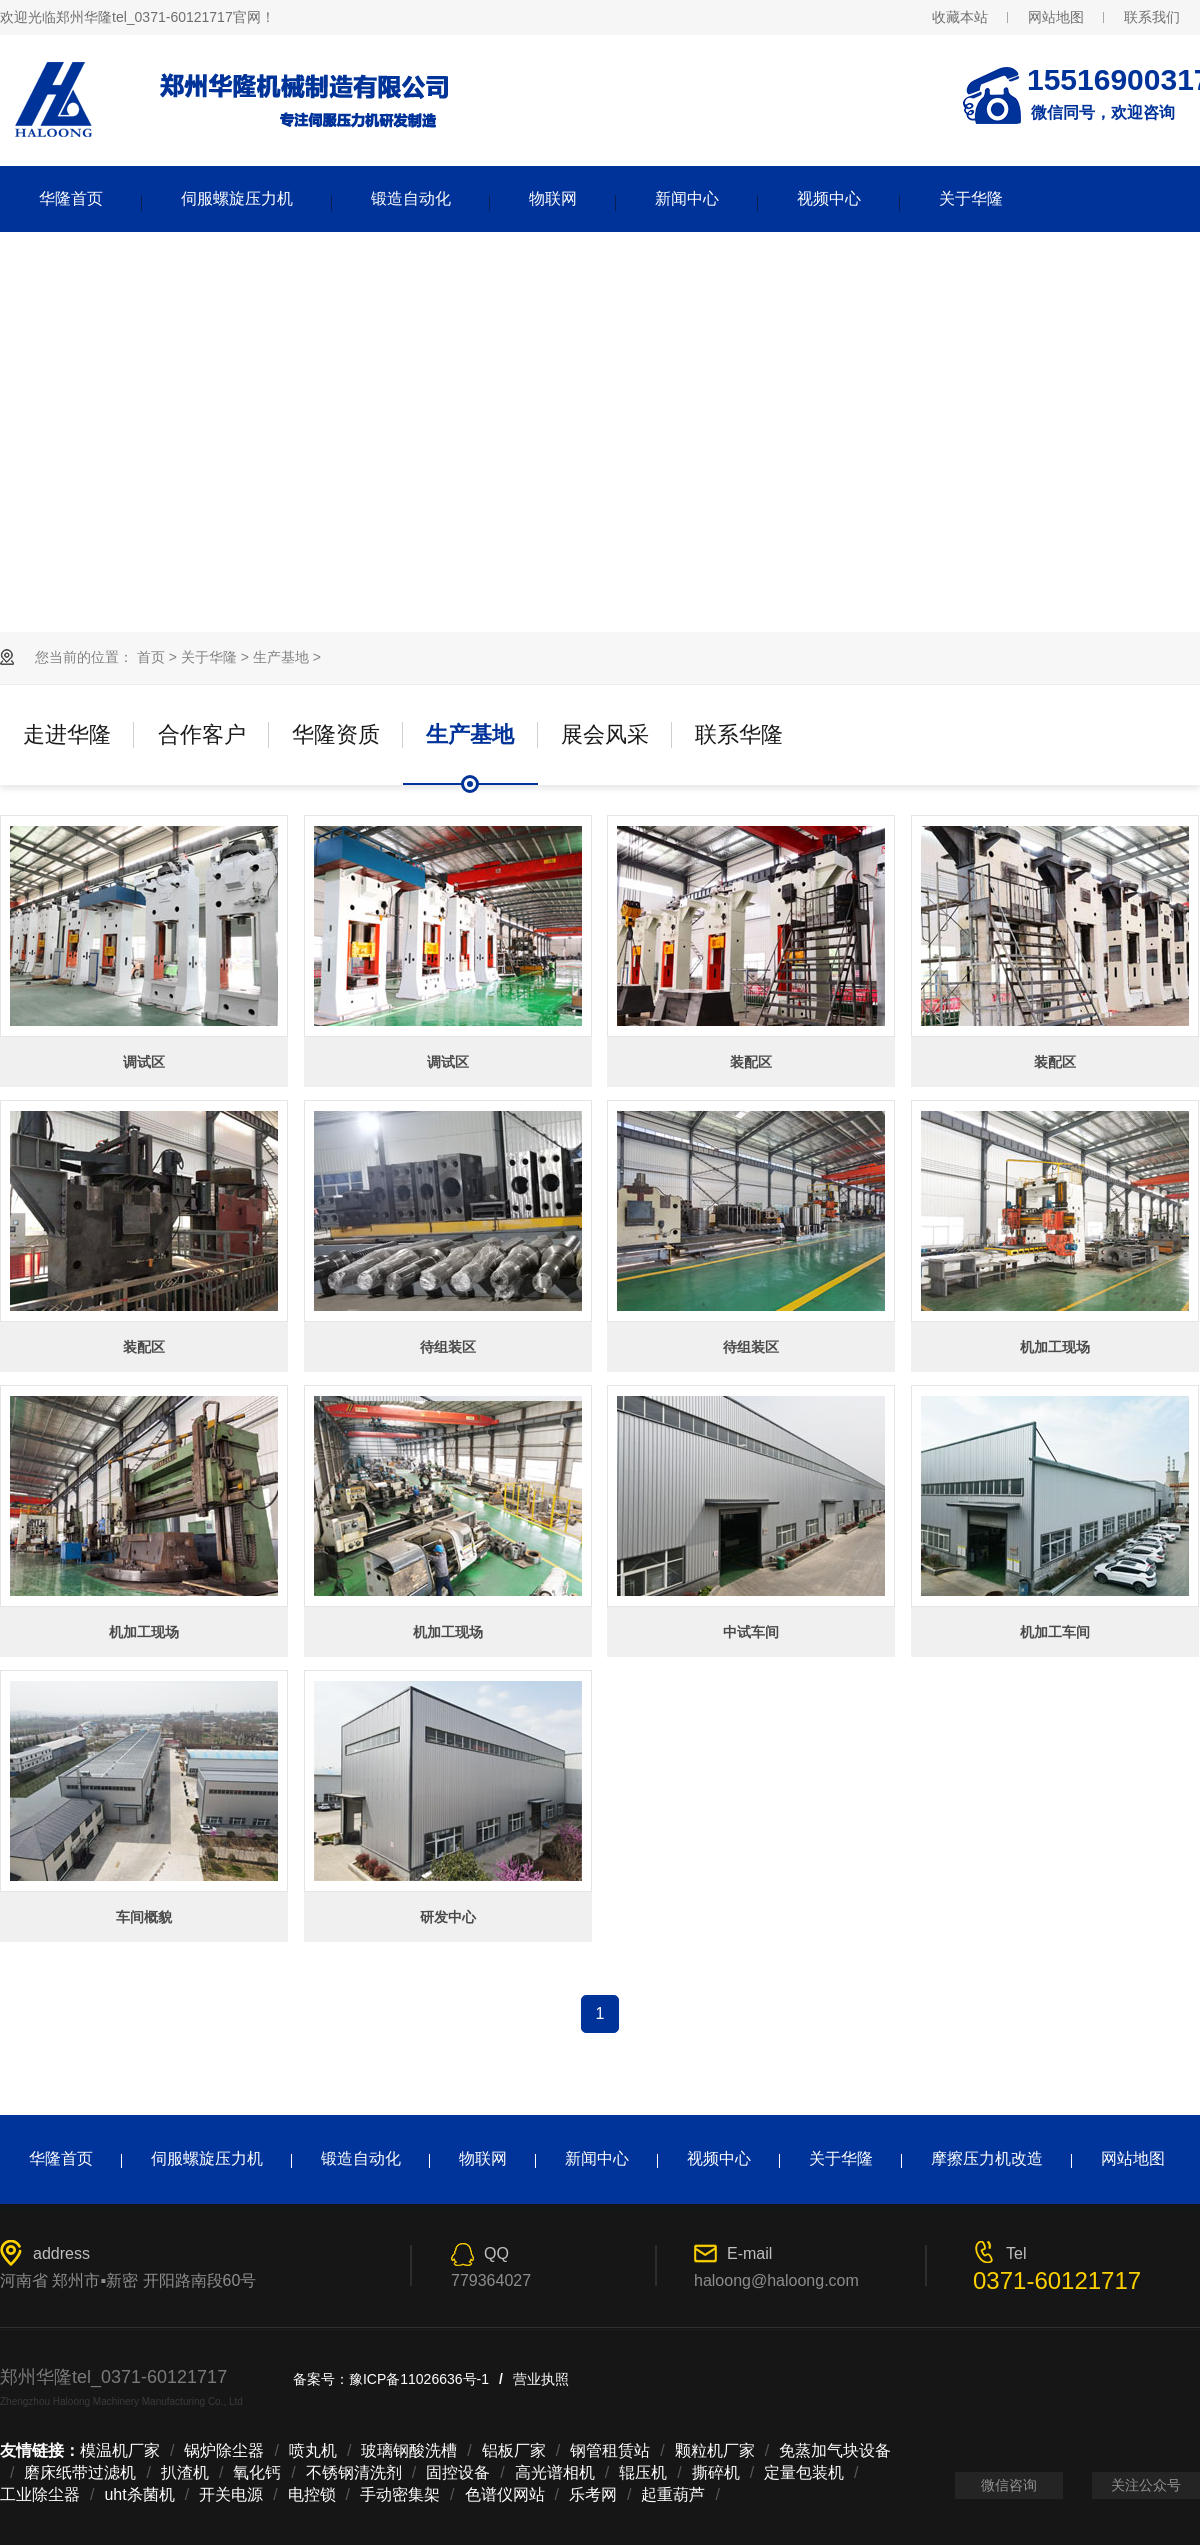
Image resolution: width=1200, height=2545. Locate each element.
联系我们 (1152, 17)
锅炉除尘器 (224, 2450)
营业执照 (541, 2379)
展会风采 (605, 734)
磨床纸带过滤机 (80, 2472)
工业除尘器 (40, 2494)
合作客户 (202, 734)
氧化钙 (257, 2472)
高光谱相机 (555, 2472)
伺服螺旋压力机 (237, 198)
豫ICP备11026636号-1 (419, 2379)
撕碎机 (716, 2472)
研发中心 (448, 1917)
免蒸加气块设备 (835, 2450)
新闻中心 (687, 198)
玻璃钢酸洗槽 (409, 2450)
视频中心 (829, 198)
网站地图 (1056, 17)
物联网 (553, 198)
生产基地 (281, 657)
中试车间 (751, 1632)
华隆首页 (71, 198)
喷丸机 (313, 2450)
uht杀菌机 (139, 2494)
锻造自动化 (411, 198)
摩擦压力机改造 (987, 2158)
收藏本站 (960, 17)
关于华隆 (971, 198)
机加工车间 (1055, 1632)
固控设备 (458, 2472)
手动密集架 (400, 2494)
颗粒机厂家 (715, 2450)
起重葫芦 (673, 2494)
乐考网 (593, 2494)
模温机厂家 (120, 2450)
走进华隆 (67, 734)
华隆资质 (336, 734)
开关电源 (231, 2494)
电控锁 (312, 2494)
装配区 (751, 1062)
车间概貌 (144, 1917)
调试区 (144, 1062)
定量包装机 (804, 2472)
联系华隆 (739, 734)
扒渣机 (185, 2472)
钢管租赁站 (610, 2450)
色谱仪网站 (505, 2494)
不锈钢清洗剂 (354, 2472)
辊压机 (643, 2472)
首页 (151, 657)
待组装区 (448, 1347)
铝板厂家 (514, 2450)
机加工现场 (1055, 1347)
